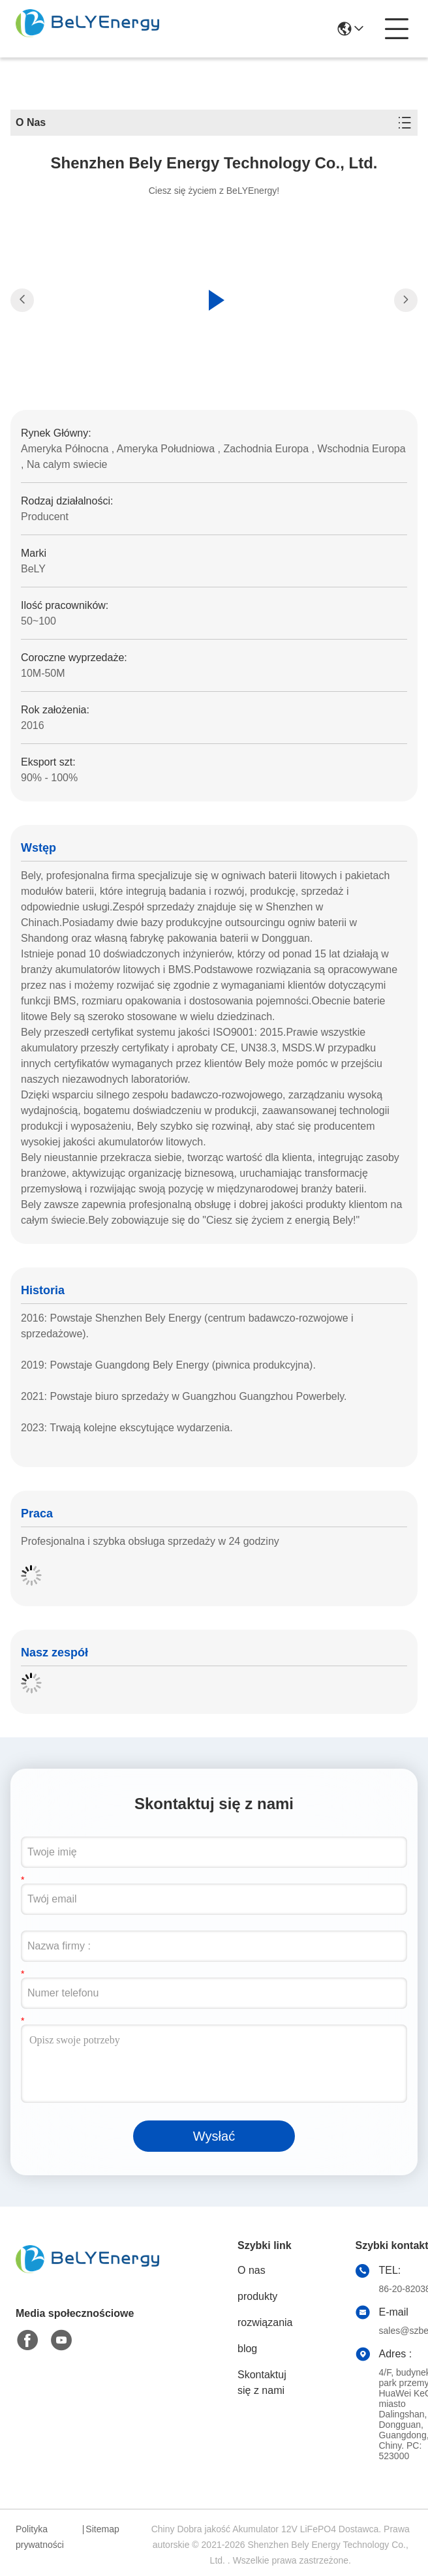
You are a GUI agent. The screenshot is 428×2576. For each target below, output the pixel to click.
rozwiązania (264, 2322)
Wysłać (214, 2136)
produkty (257, 2296)
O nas (251, 2270)
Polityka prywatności (40, 2537)
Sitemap (102, 2529)
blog (247, 2348)
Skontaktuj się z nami (261, 2382)
